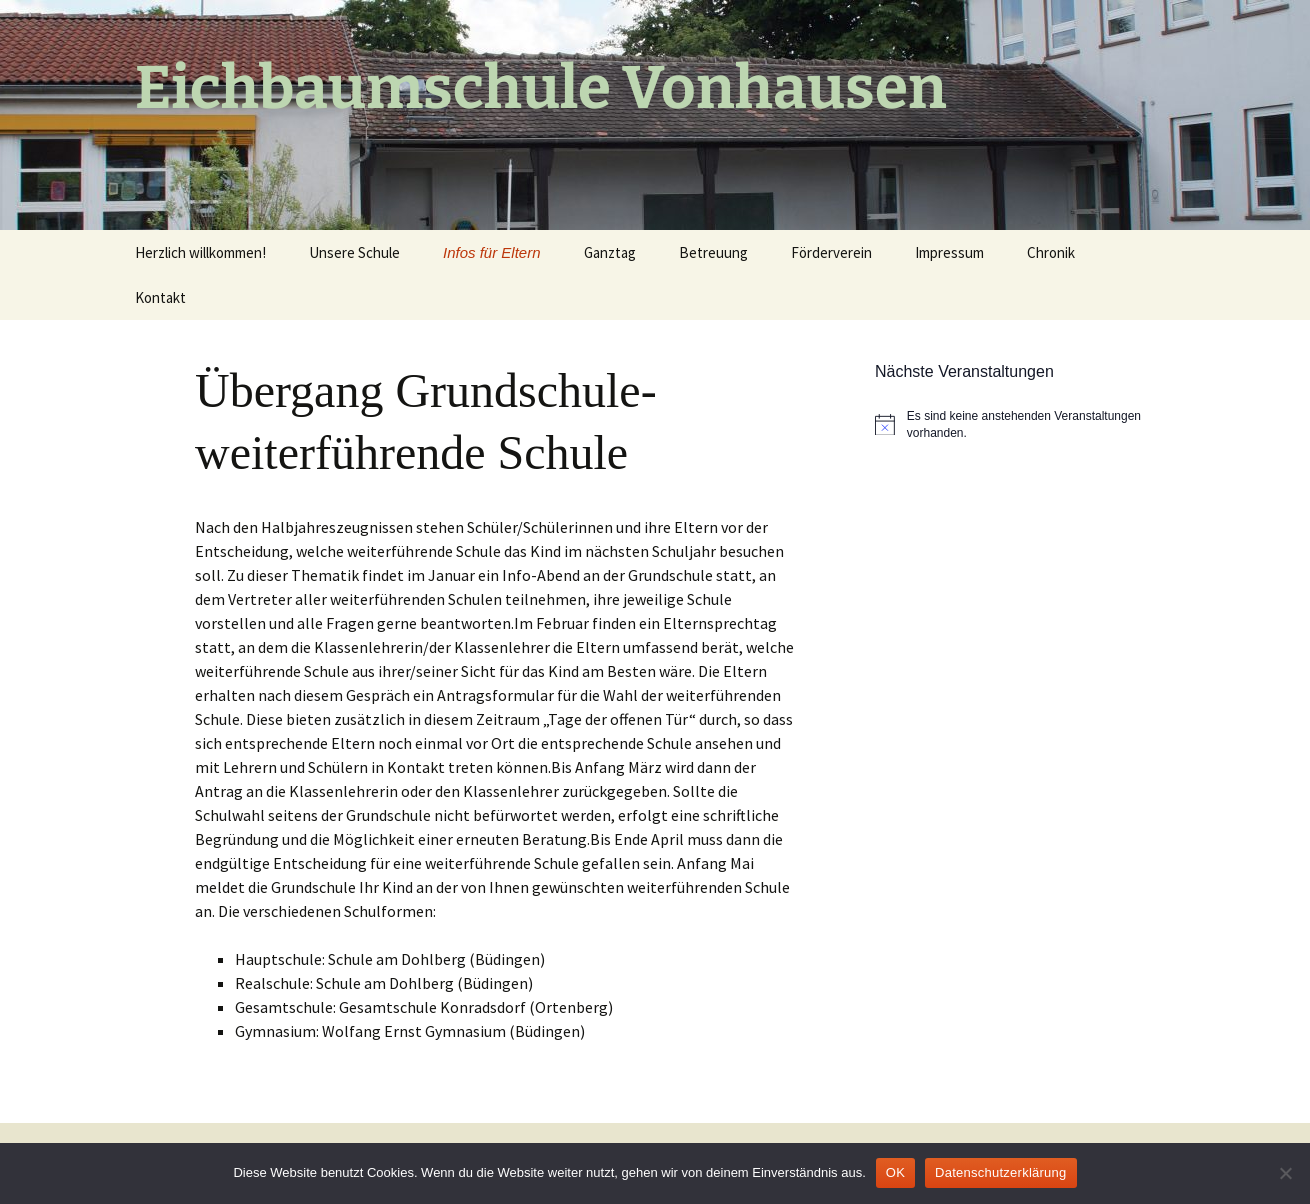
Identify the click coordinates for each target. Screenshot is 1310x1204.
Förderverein (831, 252)
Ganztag (610, 252)
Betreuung (713, 252)
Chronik (1051, 252)
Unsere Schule (354, 252)
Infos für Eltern (492, 252)
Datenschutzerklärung (1000, 1172)
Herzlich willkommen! (200, 252)
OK (895, 1172)
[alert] (1025, 424)
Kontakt (160, 297)
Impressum (949, 252)
